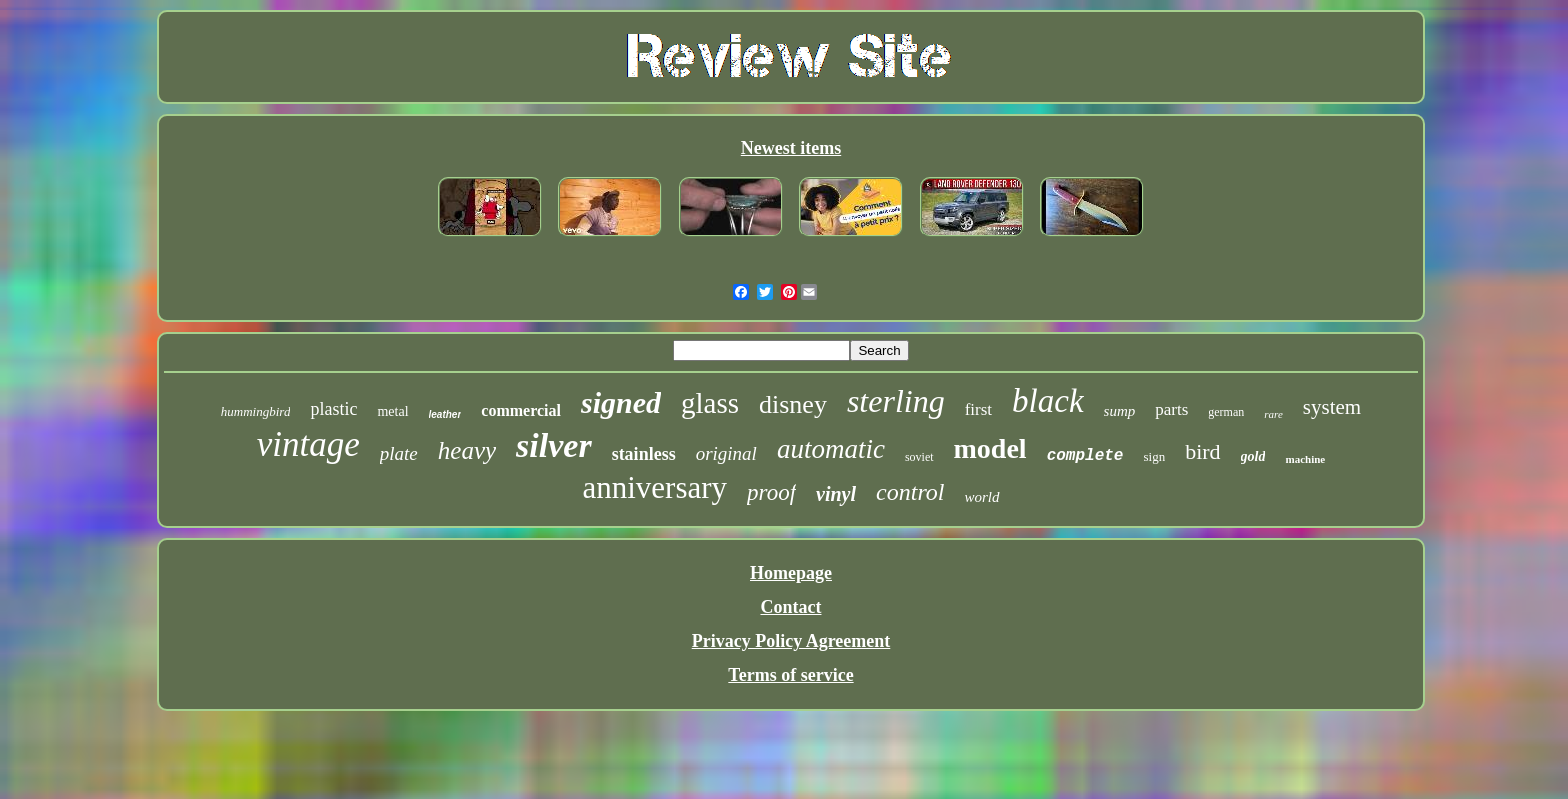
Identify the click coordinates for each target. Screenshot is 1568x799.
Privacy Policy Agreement (791, 641)
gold (1253, 456)
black (1047, 401)
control (910, 492)
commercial (521, 410)
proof (771, 492)
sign (1154, 456)
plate (399, 453)
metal (392, 411)
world (982, 497)
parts (1171, 409)
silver (554, 445)
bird (1202, 451)
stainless (644, 454)
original (726, 453)
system (1332, 407)
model (990, 448)
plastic (333, 409)
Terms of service (790, 675)
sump (1120, 411)
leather (445, 414)
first (978, 409)
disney (793, 404)
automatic (831, 449)
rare (1273, 414)
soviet (919, 457)
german (1226, 412)
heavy (467, 450)
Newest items (791, 148)
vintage (308, 444)
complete (1085, 456)
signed (621, 402)
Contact (790, 607)
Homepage (791, 573)
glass (710, 403)
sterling (896, 401)
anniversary (654, 487)
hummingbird (256, 411)
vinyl (836, 494)
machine (1305, 459)
